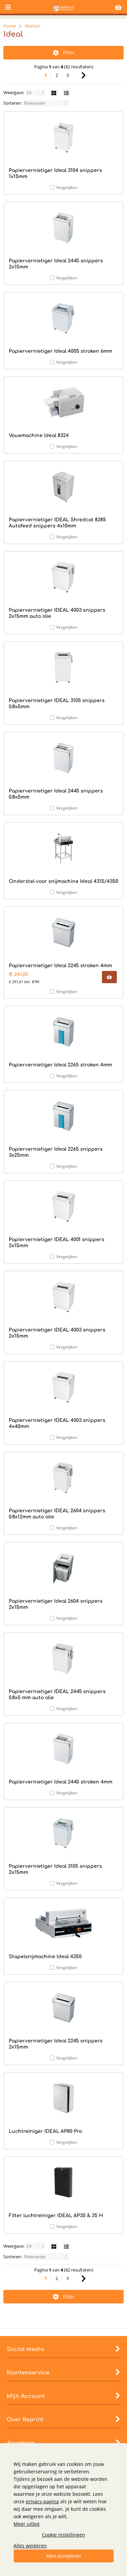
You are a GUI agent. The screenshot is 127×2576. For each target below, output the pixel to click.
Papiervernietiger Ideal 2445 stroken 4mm (60, 1782)
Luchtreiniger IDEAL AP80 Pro (45, 2131)
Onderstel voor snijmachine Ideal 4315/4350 (63, 881)
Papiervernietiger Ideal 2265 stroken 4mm (60, 1064)
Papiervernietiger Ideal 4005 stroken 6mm (60, 351)
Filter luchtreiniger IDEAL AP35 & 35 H (56, 2215)
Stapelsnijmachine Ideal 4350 (45, 1956)
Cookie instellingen (63, 2534)
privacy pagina (42, 2501)
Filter (64, 52)
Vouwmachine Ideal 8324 (39, 435)
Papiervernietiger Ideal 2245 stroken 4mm (60, 965)
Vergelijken (66, 187)
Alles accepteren (63, 2556)
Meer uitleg (27, 2524)
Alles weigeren (30, 2545)
